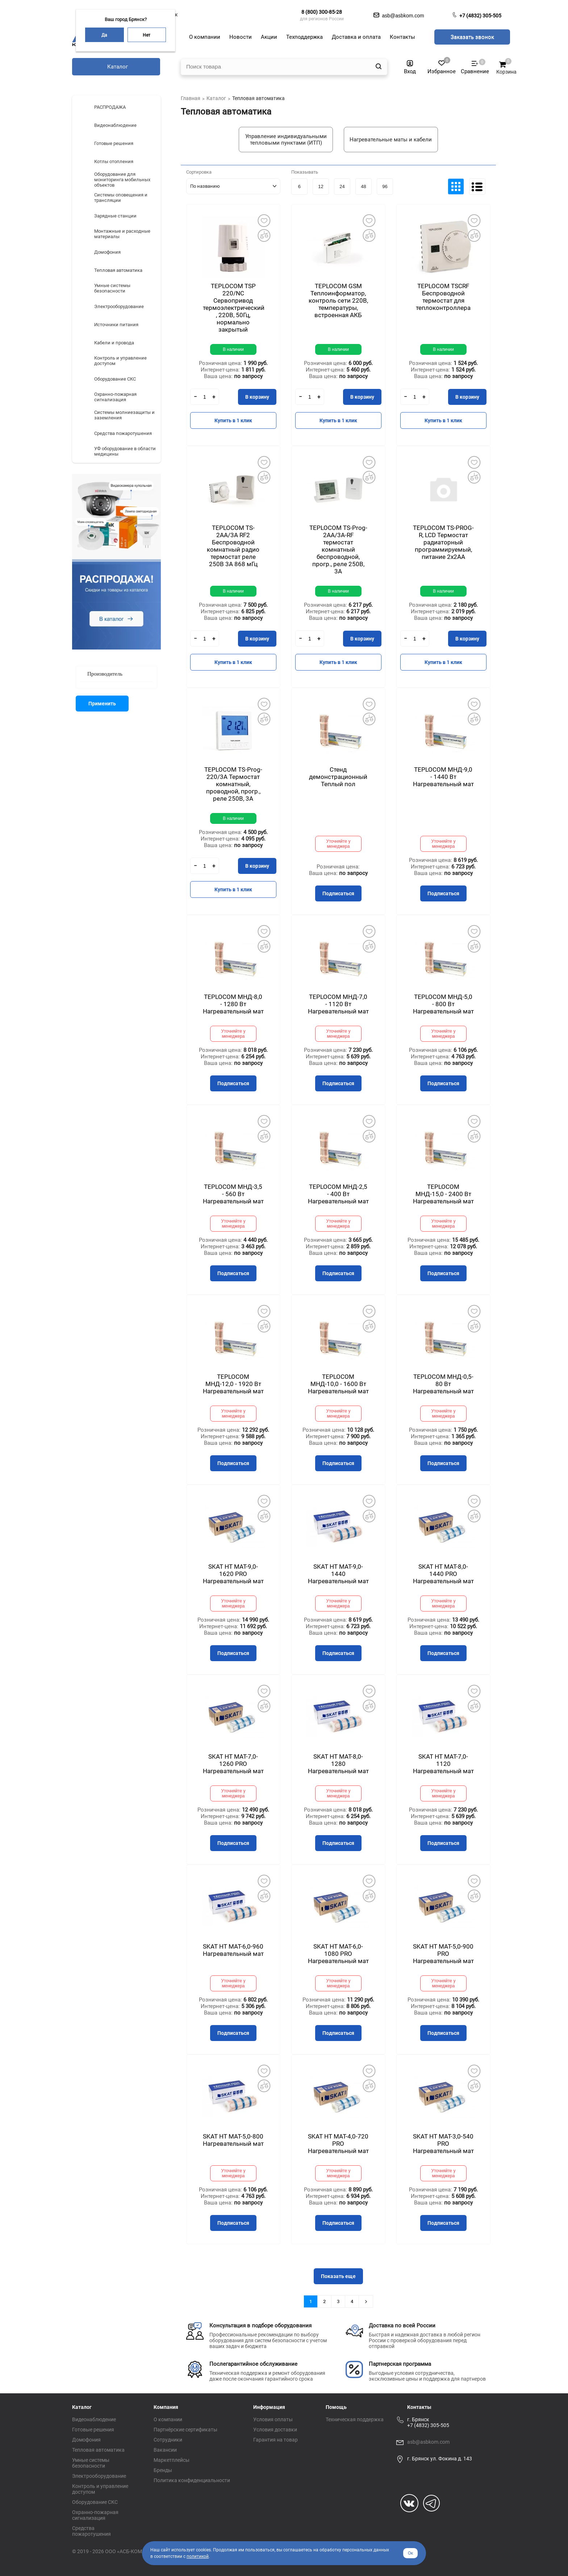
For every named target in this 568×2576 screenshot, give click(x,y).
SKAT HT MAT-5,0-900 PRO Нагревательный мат (443, 1954)
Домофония (86, 2440)
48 (363, 186)
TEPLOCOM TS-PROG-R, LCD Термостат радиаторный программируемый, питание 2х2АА (443, 542)
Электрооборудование (99, 2476)
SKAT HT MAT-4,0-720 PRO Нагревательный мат (338, 2143)
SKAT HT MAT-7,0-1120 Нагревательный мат (443, 1764)
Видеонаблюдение (94, 2419)
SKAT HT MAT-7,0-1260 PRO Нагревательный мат (233, 1764)
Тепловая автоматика (98, 2450)
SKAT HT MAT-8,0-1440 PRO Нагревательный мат (443, 1574)
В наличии (233, 349)
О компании (168, 2419)
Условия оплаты (273, 2419)
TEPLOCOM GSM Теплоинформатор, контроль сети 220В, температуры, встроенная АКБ (338, 300)
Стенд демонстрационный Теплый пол (338, 777)
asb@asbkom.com (428, 2442)
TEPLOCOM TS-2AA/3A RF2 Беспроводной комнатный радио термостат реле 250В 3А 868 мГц (233, 546)
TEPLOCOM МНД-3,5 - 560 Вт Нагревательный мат (233, 1194)
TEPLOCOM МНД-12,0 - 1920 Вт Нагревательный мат (233, 1384)
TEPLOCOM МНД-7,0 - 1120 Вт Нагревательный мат (338, 1004)
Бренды (163, 2470)
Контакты (419, 2407)
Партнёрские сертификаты (185, 2429)
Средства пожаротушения (91, 2531)
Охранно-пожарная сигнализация (95, 2515)
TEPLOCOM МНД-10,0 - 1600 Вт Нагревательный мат (338, 1384)
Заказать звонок (472, 37)
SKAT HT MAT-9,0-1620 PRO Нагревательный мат (233, 1574)
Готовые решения (93, 2429)
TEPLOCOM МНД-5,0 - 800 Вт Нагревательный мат (443, 1004)
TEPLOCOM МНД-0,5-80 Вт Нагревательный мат (443, 1384)
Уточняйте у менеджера (338, 844)
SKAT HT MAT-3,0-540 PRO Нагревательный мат (443, 2143)
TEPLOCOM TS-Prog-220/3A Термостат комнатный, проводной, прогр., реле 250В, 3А (233, 784)
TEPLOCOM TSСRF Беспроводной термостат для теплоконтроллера (443, 296)
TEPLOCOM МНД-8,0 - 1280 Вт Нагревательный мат (233, 1004)
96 (384, 186)
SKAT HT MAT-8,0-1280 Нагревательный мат (338, 1764)
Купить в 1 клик (233, 420)
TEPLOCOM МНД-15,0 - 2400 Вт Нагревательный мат (443, 1194)
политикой (198, 2556)
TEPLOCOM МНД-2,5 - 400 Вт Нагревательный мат (338, 1194)
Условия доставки (275, 2429)
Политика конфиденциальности (192, 2480)
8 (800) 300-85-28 (321, 12)
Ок (410, 2553)
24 (341, 186)
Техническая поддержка (355, 2419)
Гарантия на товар (275, 2440)
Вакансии (165, 2450)
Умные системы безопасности (90, 2463)
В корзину (257, 397)
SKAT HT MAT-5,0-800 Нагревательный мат (233, 2140)
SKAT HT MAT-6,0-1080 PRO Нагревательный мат (338, 1954)
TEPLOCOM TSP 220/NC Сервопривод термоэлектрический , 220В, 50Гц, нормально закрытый (233, 307)
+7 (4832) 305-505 (480, 15)
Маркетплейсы (171, 2460)
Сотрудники (168, 2440)
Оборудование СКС (95, 2502)
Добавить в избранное (264, 220)
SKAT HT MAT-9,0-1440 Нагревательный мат (338, 1574)
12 (320, 186)
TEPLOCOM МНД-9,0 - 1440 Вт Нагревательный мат (443, 777)
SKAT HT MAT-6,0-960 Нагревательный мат (233, 1950)
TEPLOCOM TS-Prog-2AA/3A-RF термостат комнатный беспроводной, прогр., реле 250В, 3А (338, 549)
